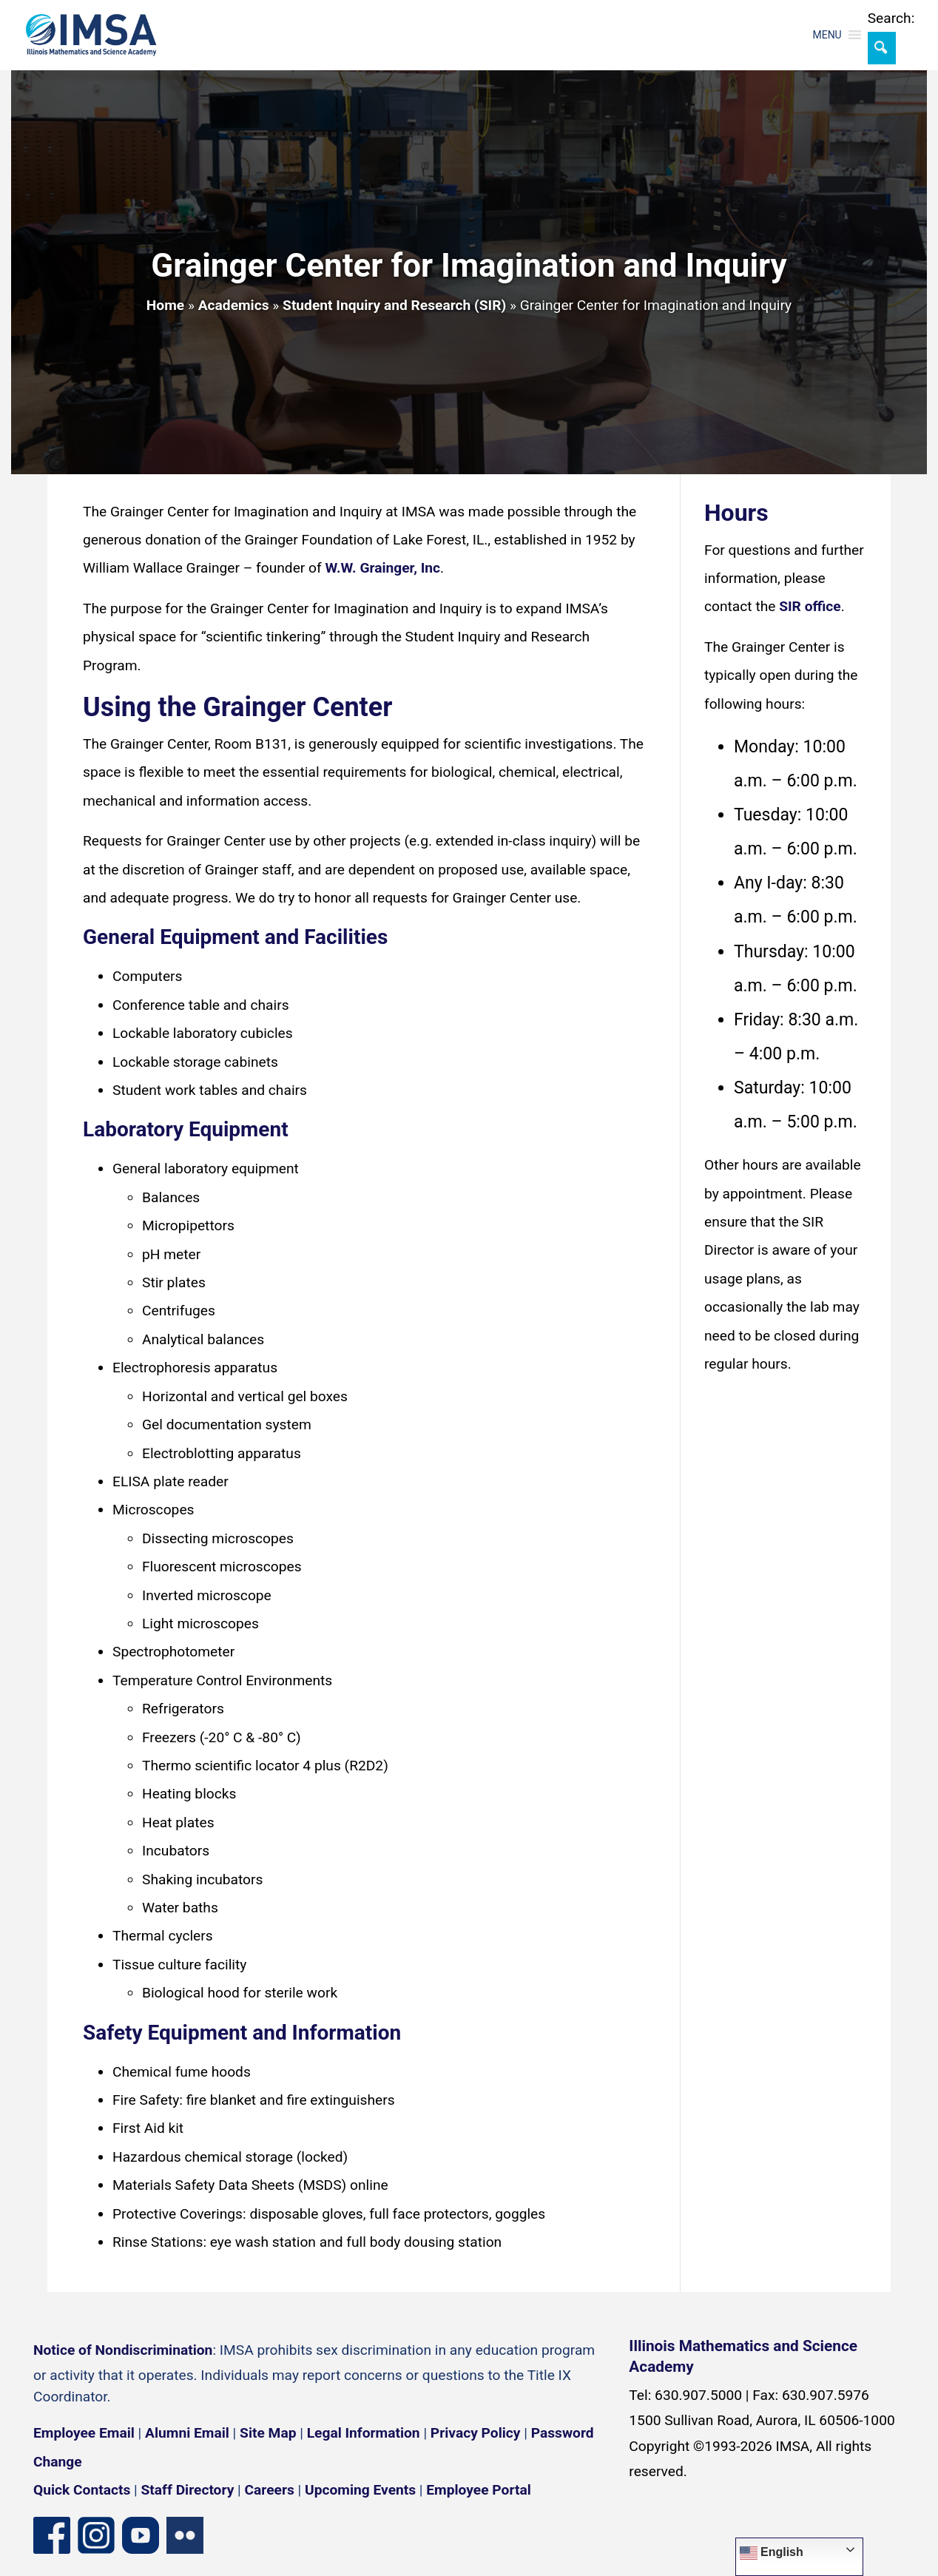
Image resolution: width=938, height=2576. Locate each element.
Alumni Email (187, 2432)
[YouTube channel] (140, 2534)
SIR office (810, 606)
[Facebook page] (51, 2534)
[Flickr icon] (184, 2534)
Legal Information (363, 2432)
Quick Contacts (81, 2489)
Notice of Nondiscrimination (122, 2349)
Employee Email (84, 2432)
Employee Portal (478, 2489)
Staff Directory (187, 2489)
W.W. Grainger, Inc (382, 567)
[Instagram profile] (96, 2534)
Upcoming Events (360, 2489)
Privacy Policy (476, 2432)
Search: (891, 18)
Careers (269, 2489)
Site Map (268, 2432)
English (771, 2553)
